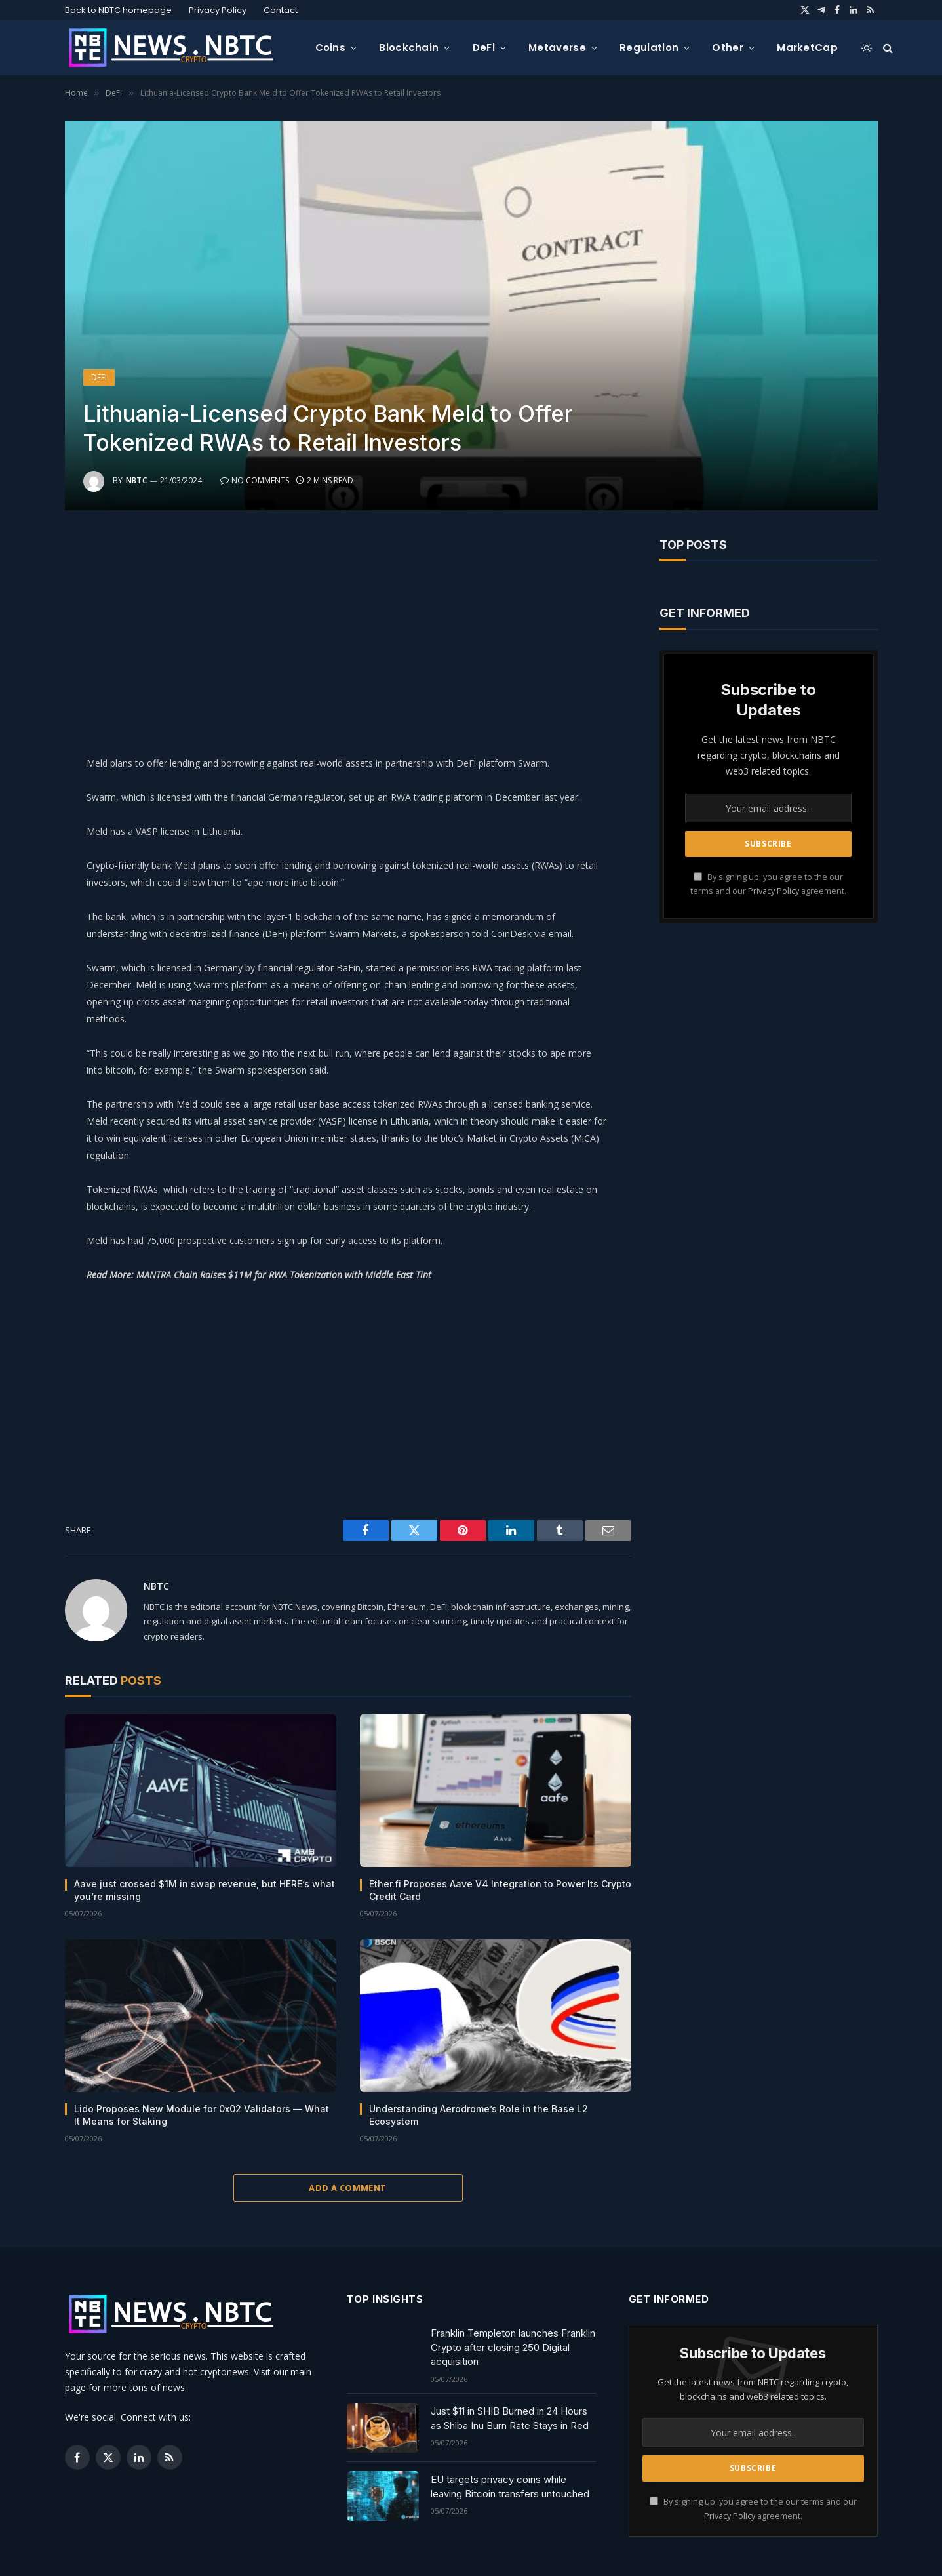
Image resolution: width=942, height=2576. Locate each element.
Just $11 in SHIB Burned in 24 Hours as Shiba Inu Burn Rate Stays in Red (510, 2418)
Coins (330, 47)
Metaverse (557, 47)
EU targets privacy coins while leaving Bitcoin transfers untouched (510, 2486)
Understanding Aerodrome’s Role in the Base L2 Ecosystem (478, 2115)
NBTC (136, 480)
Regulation (648, 47)
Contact (281, 10)
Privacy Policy (217, 10)
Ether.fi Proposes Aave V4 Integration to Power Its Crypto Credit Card (500, 1890)
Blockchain (409, 47)
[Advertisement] (348, 629)
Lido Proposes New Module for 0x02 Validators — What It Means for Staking (201, 2115)
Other (727, 47)
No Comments (254, 480)
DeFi (484, 47)
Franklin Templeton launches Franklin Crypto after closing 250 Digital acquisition (513, 2347)
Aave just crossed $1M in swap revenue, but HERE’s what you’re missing (204, 1890)
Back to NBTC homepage (118, 10)
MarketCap (807, 47)
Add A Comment (347, 2188)
